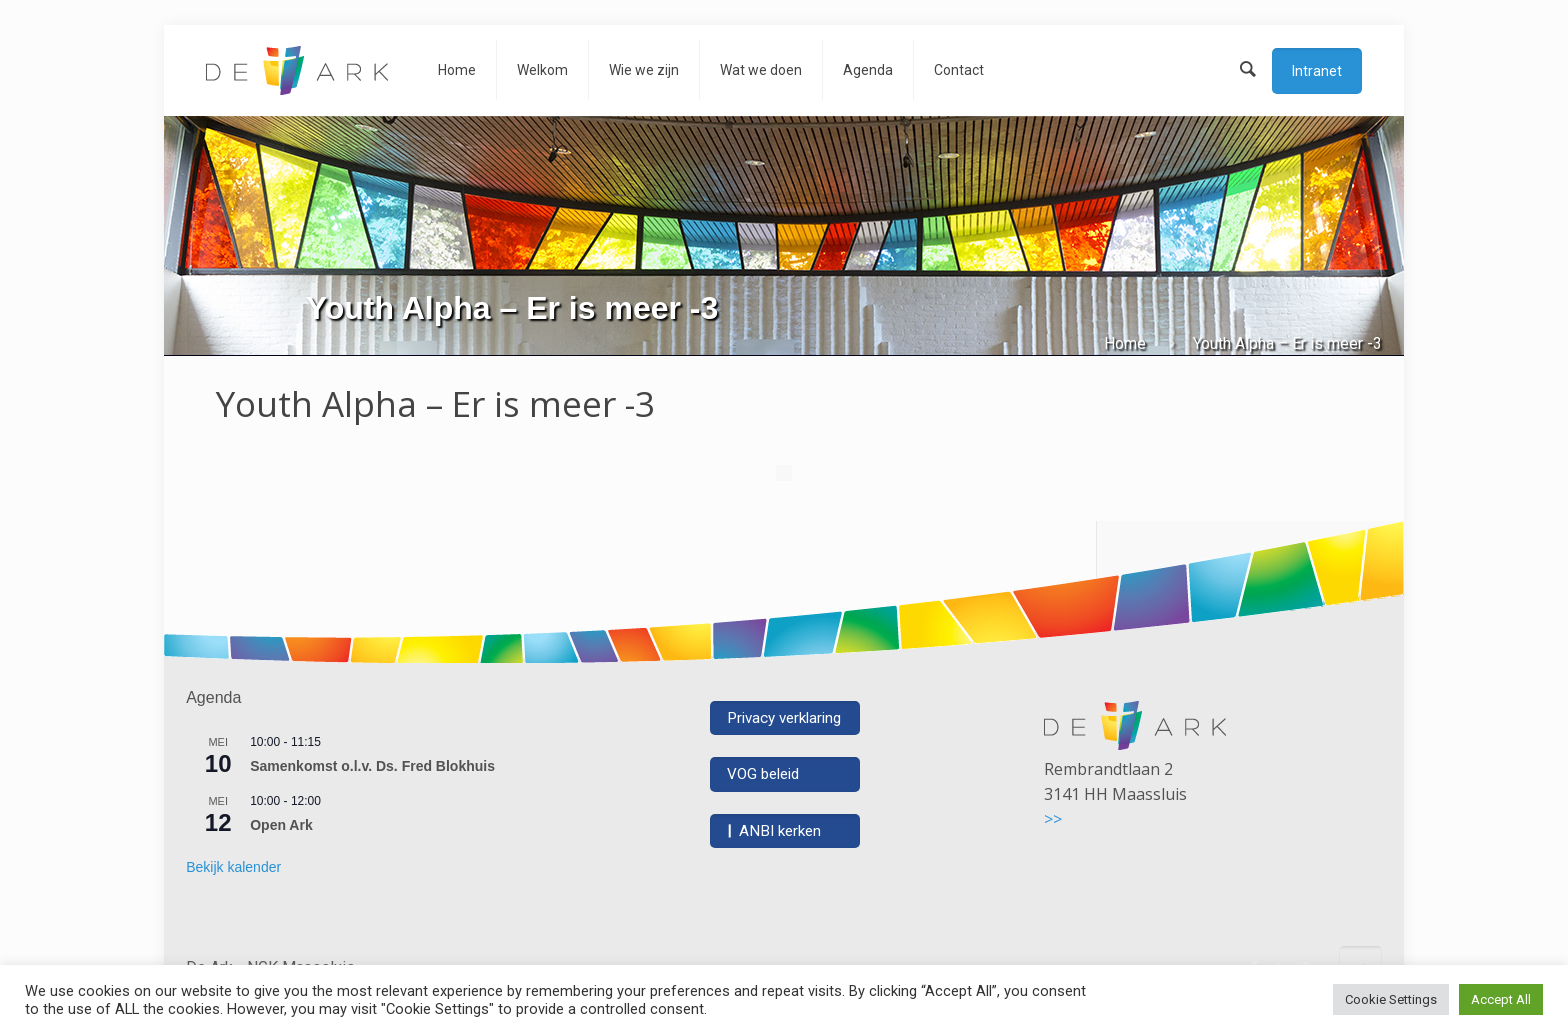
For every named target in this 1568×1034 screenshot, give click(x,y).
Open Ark (281, 825)
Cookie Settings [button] (1391, 999)
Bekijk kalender (233, 867)
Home (1125, 343)
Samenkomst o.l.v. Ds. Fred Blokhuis (372, 766)
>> (1053, 819)
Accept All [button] (1501, 999)
